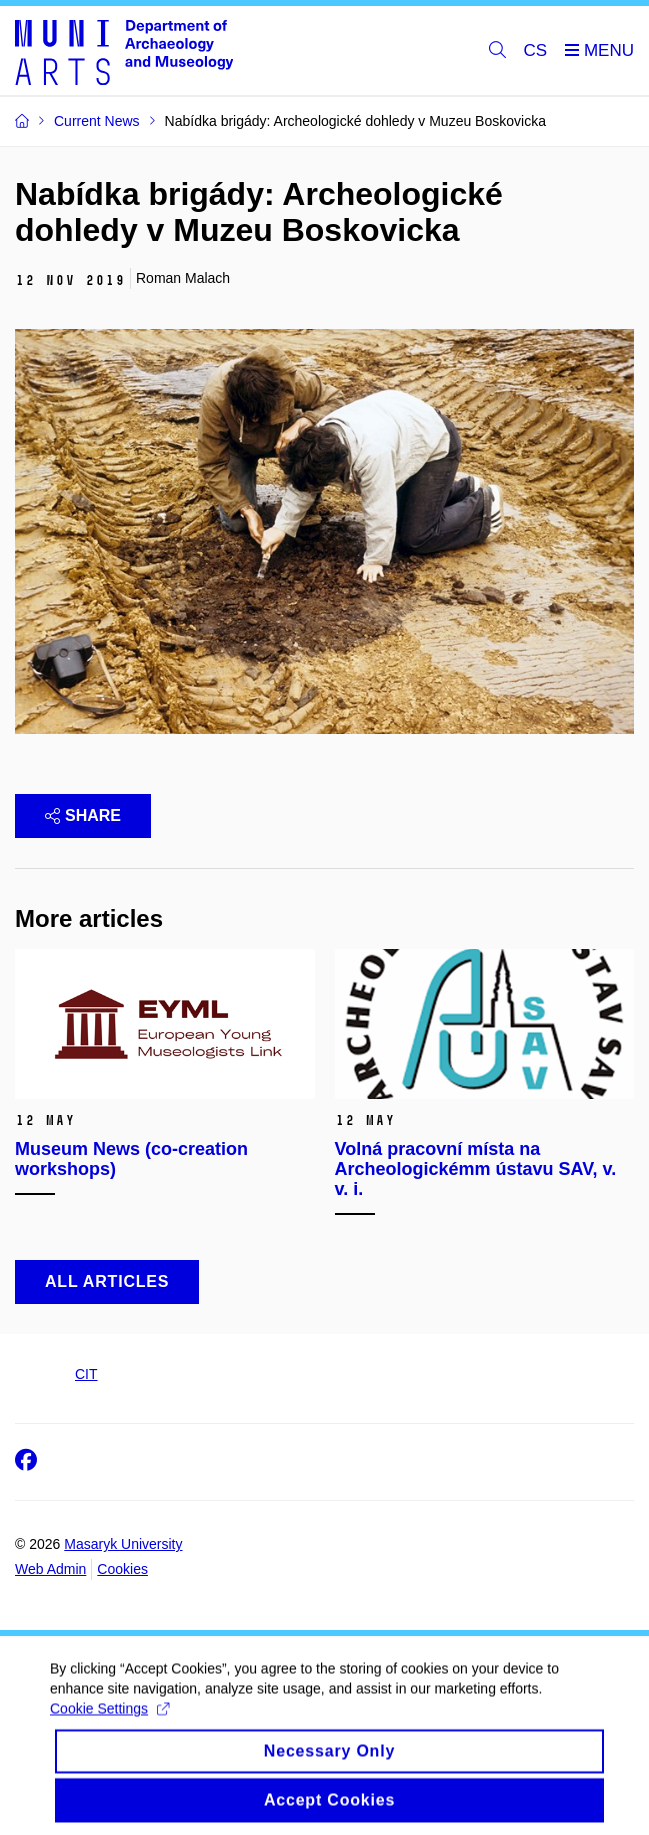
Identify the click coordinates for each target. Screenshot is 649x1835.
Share (83, 815)
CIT (86, 1374)
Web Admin (50, 1569)
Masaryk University (123, 1544)
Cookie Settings (109, 1719)
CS (536, 50)
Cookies (122, 1569)
